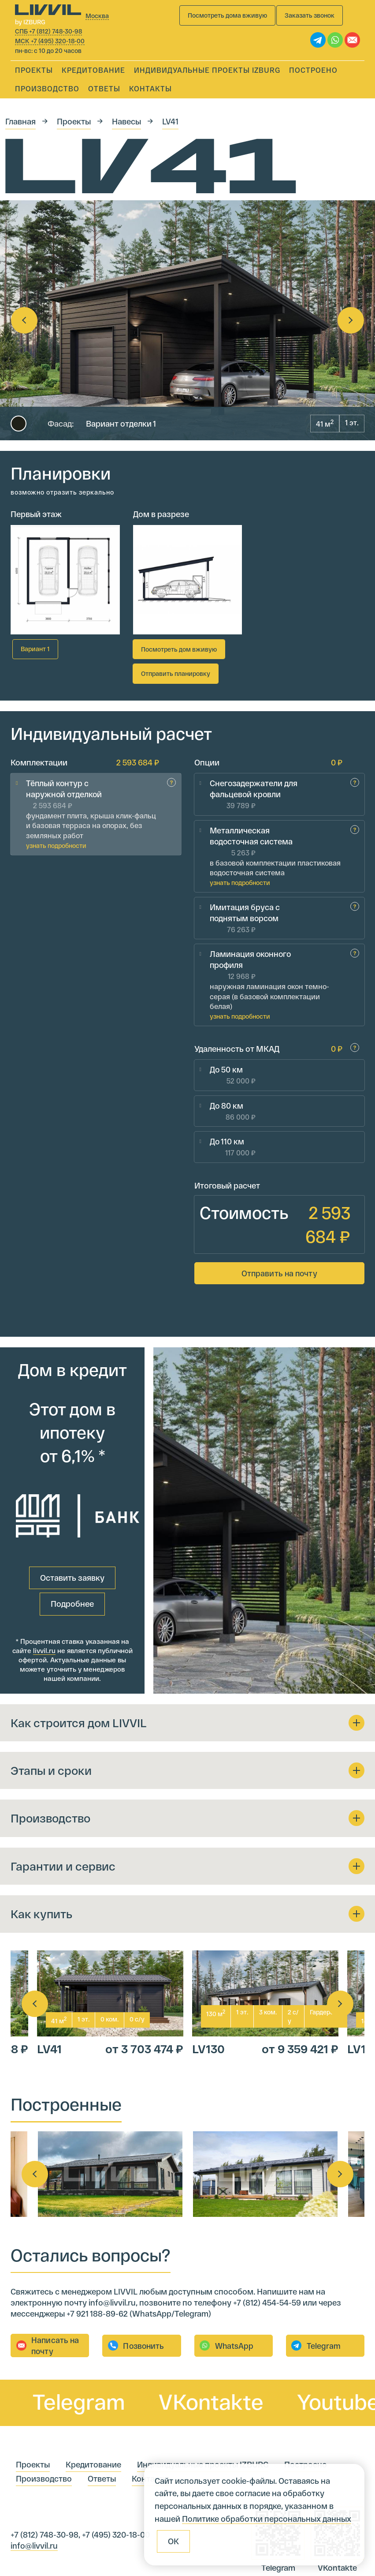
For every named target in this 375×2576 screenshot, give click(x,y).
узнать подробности (56, 835)
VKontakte (235, 2326)
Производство (47, 88)
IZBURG (112, 2550)
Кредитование (93, 70)
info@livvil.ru (34, 2470)
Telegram (103, 2326)
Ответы (104, 88)
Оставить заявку (72, 1502)
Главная (20, 121)
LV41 (170, 121)
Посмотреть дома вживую (227, 15)
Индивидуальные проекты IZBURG (207, 70)
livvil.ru (44, 1575)
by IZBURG (30, 22)
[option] (187, 320)
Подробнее (72, 1528)
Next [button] (351, 320)
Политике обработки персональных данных (266, 2519)
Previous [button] (24, 320)
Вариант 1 (35, 649)
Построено (313, 70)
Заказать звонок (309, 15)
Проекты (34, 70)
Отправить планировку (175, 673)
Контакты (150, 88)
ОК (173, 2541)
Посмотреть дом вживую (179, 649)
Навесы (126, 121)
